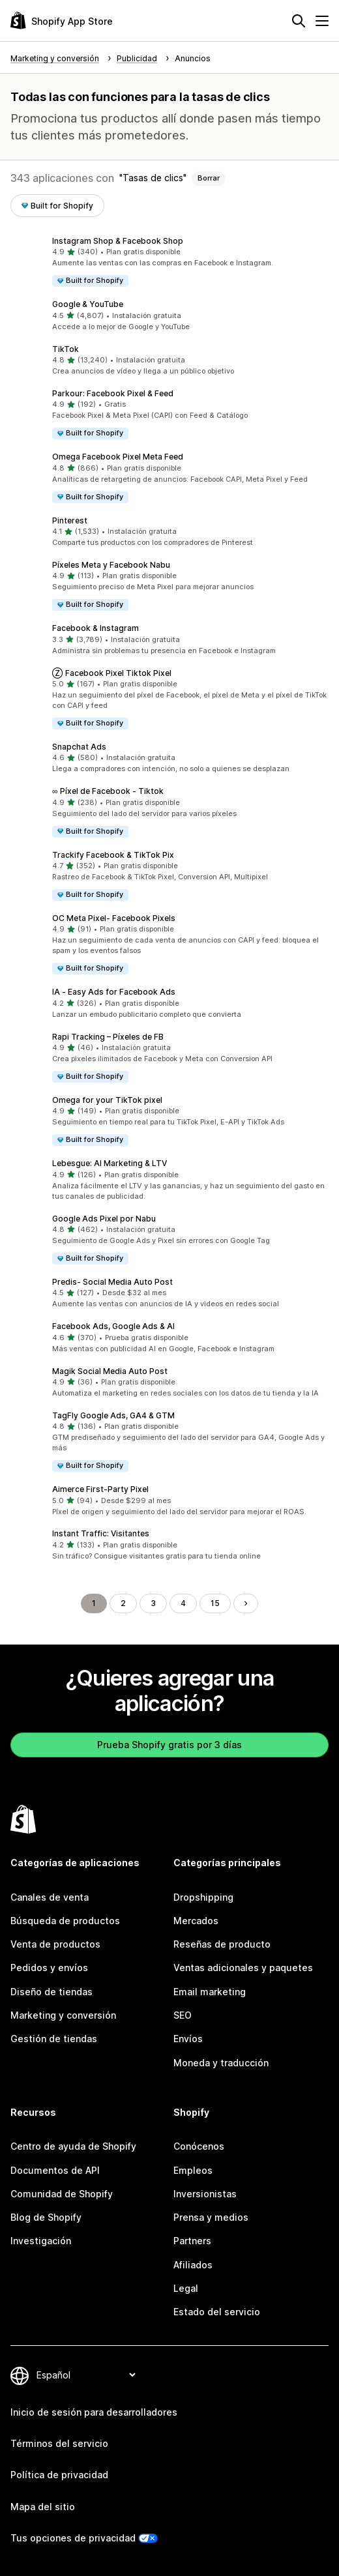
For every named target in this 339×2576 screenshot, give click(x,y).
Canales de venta (49, 1897)
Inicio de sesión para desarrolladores (93, 2412)
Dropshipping (203, 1897)
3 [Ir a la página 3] (153, 1603)
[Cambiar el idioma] (86, 2375)
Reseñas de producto (222, 1944)
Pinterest (69, 520)
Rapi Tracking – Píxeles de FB (108, 1037)
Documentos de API (55, 2170)
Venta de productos (55, 1944)
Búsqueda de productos (65, 1920)
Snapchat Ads (79, 747)
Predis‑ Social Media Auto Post (112, 1282)
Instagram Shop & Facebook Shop (117, 241)
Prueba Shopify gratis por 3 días (169, 1744)
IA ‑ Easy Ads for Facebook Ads (113, 992)
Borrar (209, 178)
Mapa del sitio (42, 2506)
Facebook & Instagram (95, 628)
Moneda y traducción (221, 2062)
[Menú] (322, 20)
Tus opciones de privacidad (73, 2537)
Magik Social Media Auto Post (110, 1371)
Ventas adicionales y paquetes (243, 1967)
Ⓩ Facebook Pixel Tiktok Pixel (111, 673)
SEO (182, 2015)
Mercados (195, 1920)
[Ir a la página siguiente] (245, 1603)
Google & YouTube (87, 304)
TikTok (65, 349)
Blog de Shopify (45, 2217)
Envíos (188, 2038)
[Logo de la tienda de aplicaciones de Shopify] (61, 20)
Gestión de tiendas (53, 2038)
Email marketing (209, 1991)
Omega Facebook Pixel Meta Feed (117, 456)
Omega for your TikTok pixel (107, 1100)
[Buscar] (298, 20)
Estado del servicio (216, 2311)
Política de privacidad (59, 2474)
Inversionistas (205, 2193)
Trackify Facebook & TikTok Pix (113, 855)
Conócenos (198, 2146)
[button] (169, 261)
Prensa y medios (210, 2217)
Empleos (193, 2170)
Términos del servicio (59, 2443)
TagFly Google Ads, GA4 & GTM (113, 1415)
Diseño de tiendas (51, 1991)
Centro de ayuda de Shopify (73, 2146)
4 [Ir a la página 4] (183, 1603)
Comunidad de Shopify (61, 2193)
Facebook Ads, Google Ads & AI (113, 1326)
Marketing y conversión (63, 2015)
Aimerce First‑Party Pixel (100, 1489)
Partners (192, 2240)
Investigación (40, 2240)
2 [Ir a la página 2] (123, 1603)
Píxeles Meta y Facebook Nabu (111, 565)
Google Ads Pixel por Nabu (104, 1218)
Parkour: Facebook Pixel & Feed (112, 393)
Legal (185, 2288)
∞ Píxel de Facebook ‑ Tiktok (108, 791)
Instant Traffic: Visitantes (100, 1533)
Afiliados (193, 2264)
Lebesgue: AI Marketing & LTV (109, 1163)
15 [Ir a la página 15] (215, 1603)
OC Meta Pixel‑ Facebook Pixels (113, 918)
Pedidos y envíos (49, 1967)
